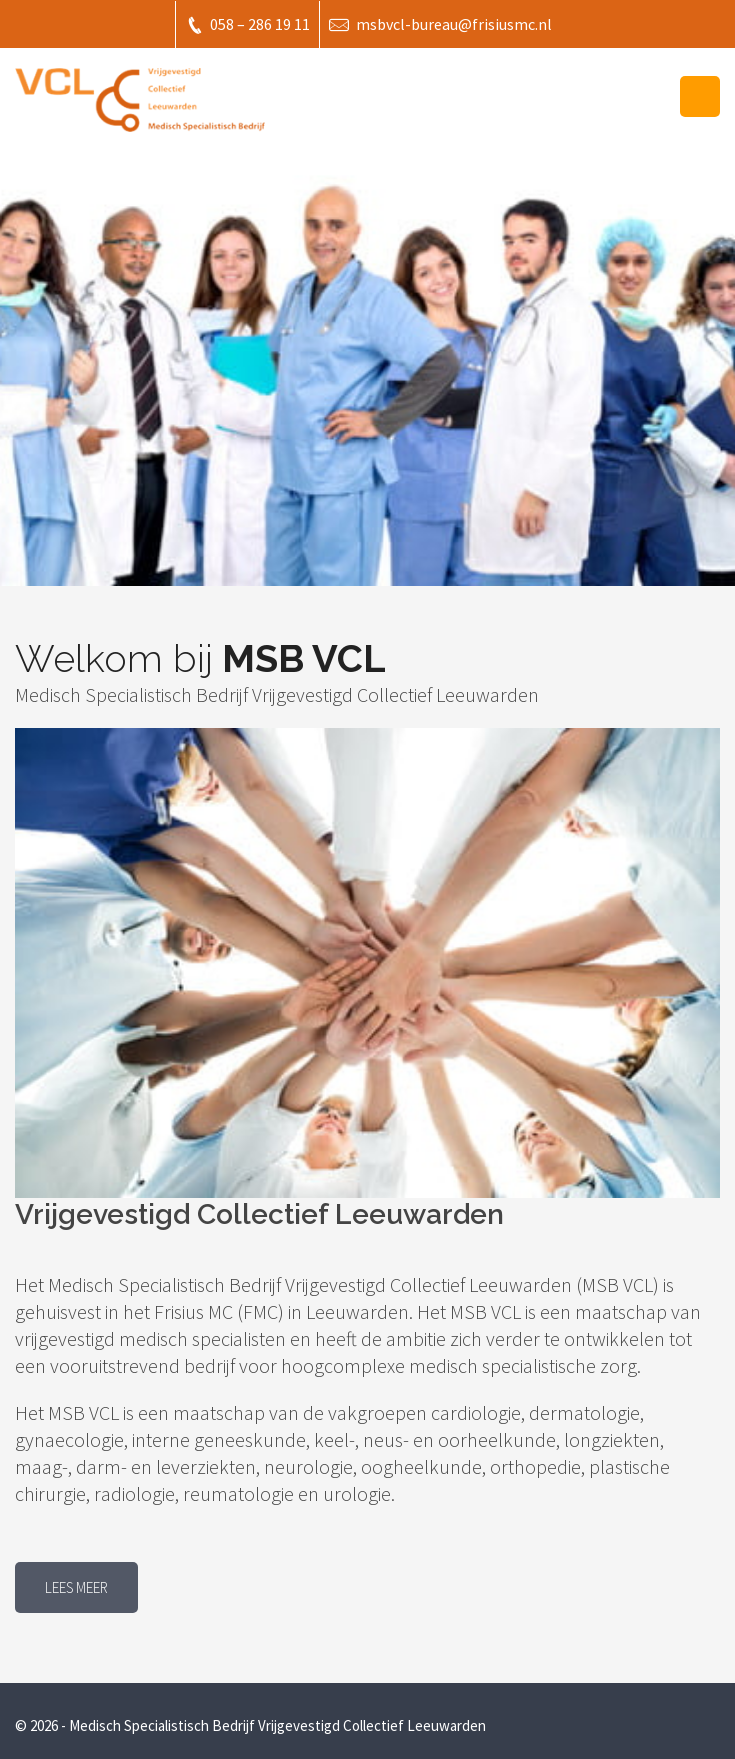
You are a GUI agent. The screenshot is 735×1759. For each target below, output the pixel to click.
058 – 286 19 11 (247, 24)
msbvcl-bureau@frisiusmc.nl (440, 24)
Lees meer (76, 1587)
